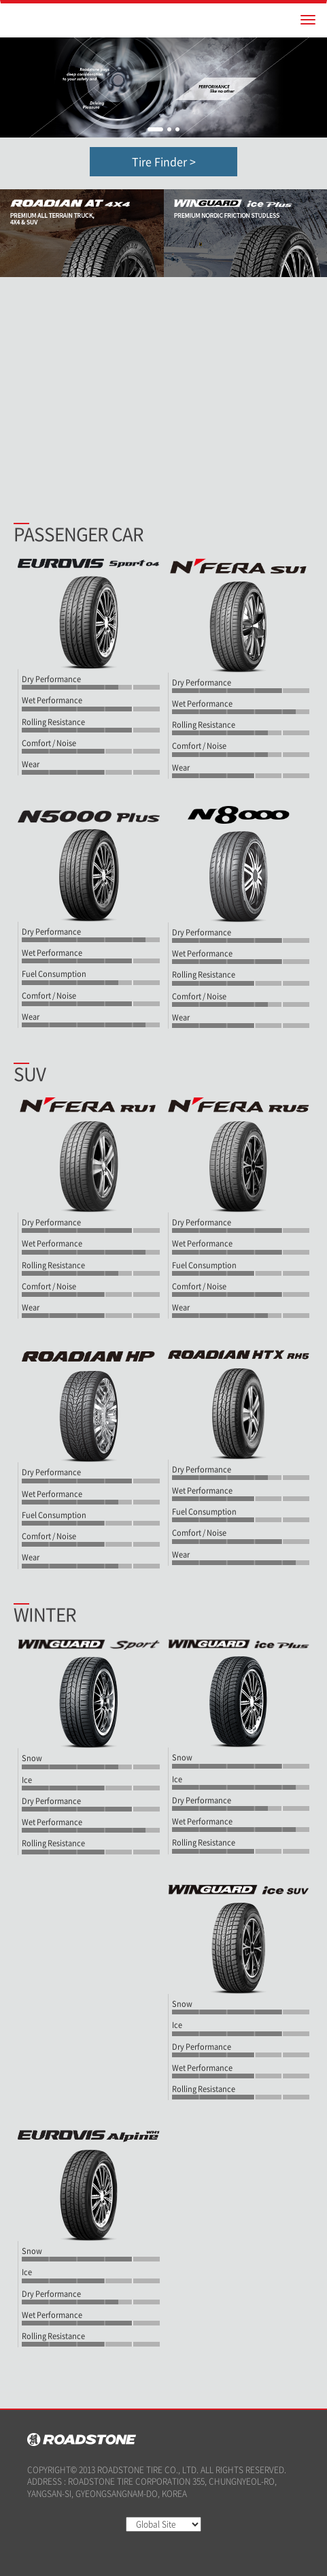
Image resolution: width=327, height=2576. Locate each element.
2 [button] (169, 129)
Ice (27, 1780)
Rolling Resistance (53, 722)
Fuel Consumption (54, 974)
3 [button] (177, 129)
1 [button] (155, 129)
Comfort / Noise (49, 743)
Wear (30, 764)
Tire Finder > (164, 161)
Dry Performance (51, 679)
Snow (32, 1758)
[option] (163, 87)
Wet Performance (52, 700)
